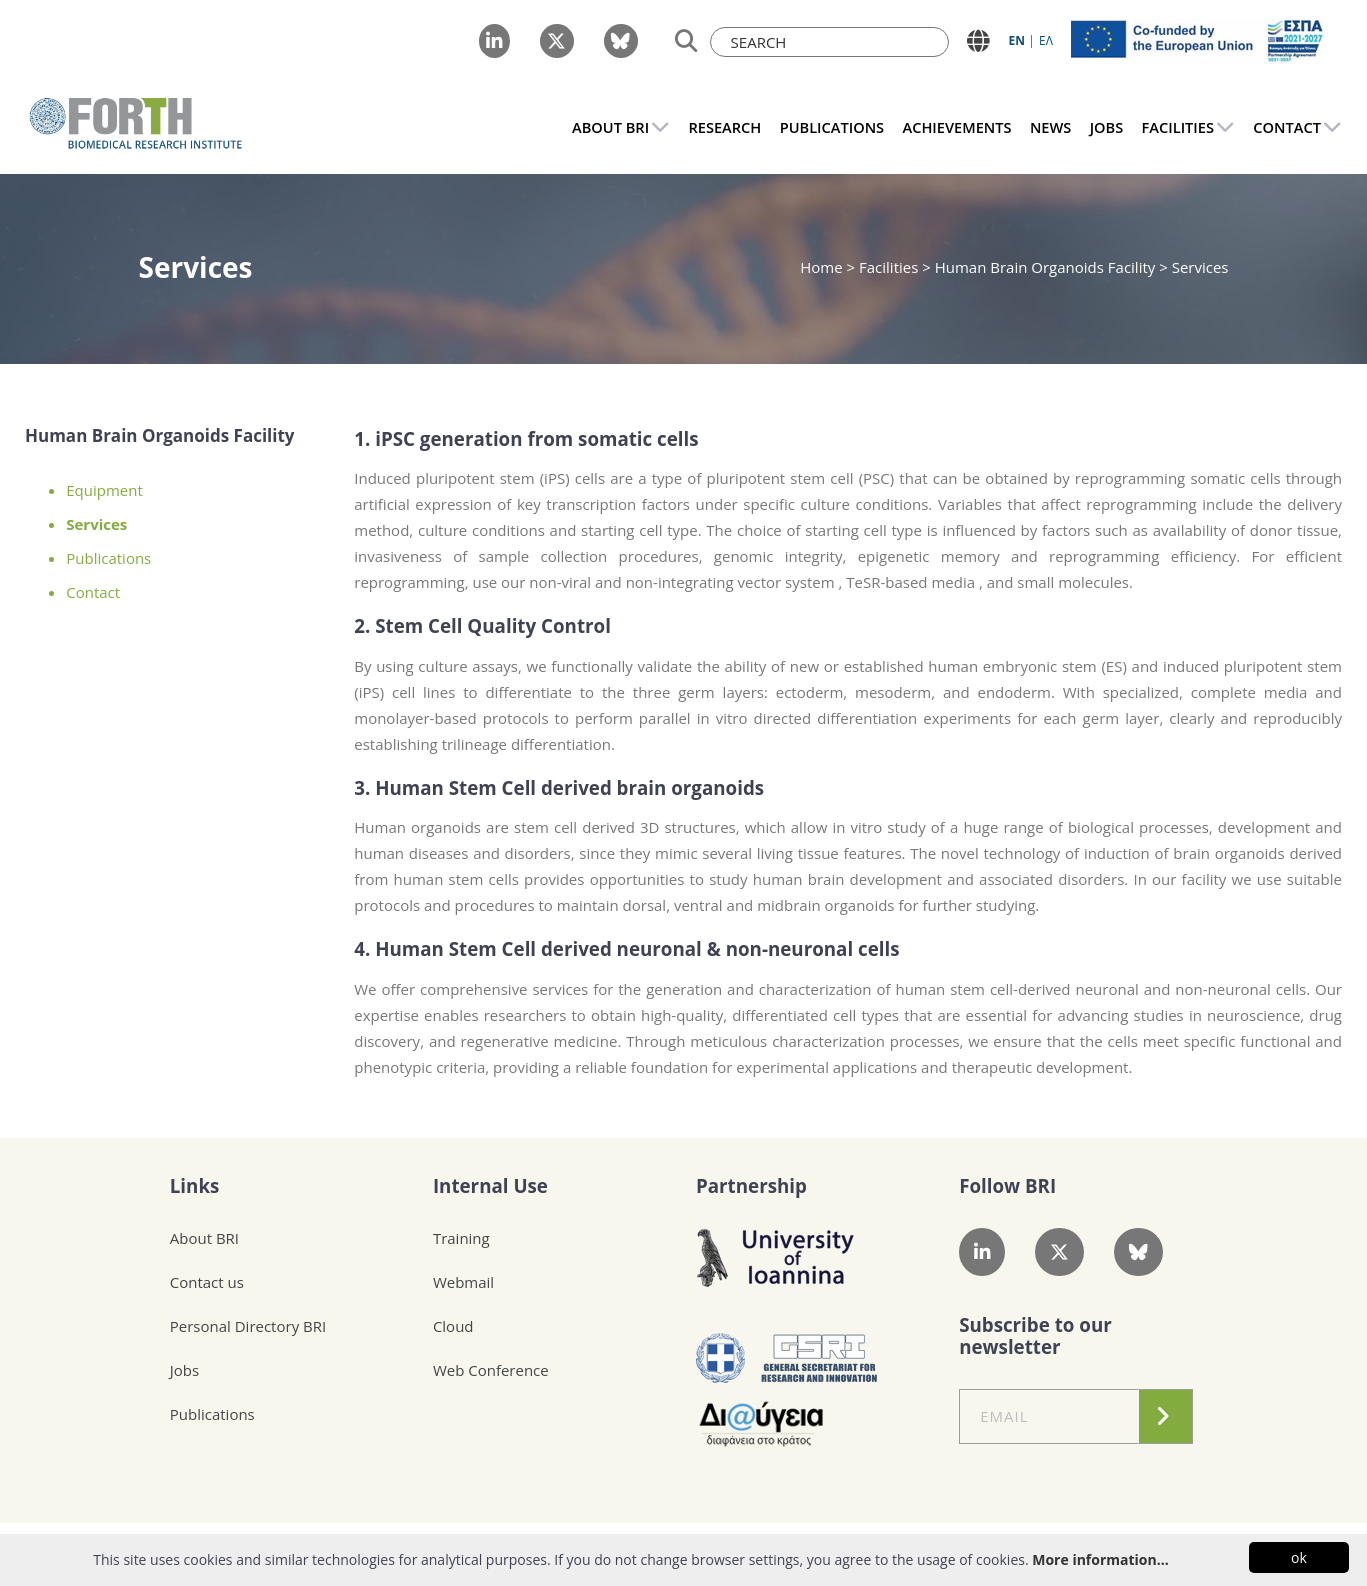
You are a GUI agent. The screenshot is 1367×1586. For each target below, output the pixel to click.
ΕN (1017, 40)
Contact (93, 592)
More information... (1100, 1559)
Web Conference (491, 1370)
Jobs (184, 1370)
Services (96, 524)
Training (461, 1238)
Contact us (207, 1282)
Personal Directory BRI (248, 1326)
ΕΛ (1046, 40)
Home (823, 267)
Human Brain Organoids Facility (1045, 267)
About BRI (204, 1238)
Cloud (453, 1326)
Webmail (463, 1282)
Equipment (104, 490)
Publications (108, 558)
